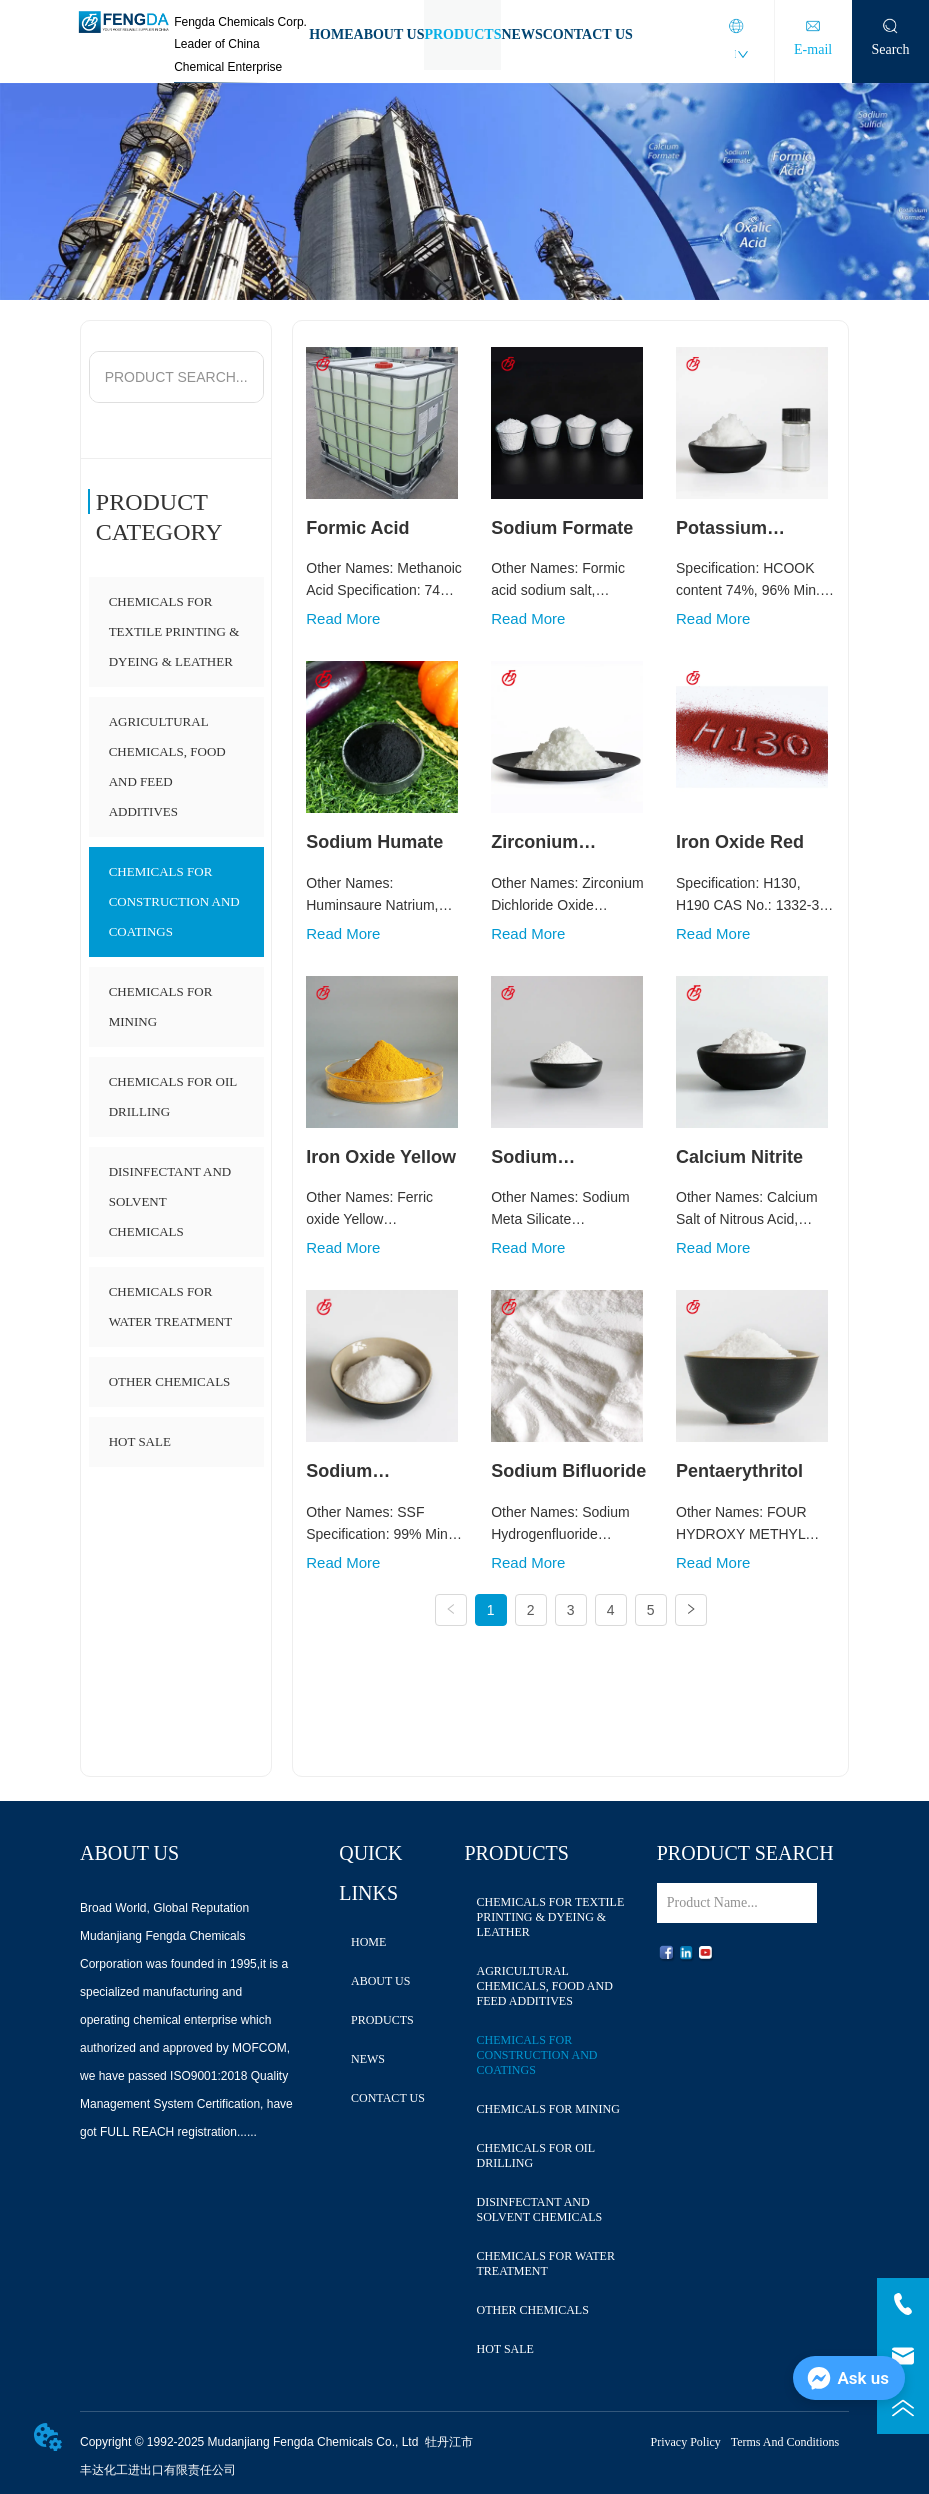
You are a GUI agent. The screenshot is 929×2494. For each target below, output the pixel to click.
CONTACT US (588, 34)
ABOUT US (389, 34)
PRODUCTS (462, 34)
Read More (343, 618)
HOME (331, 34)
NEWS (521, 34)
